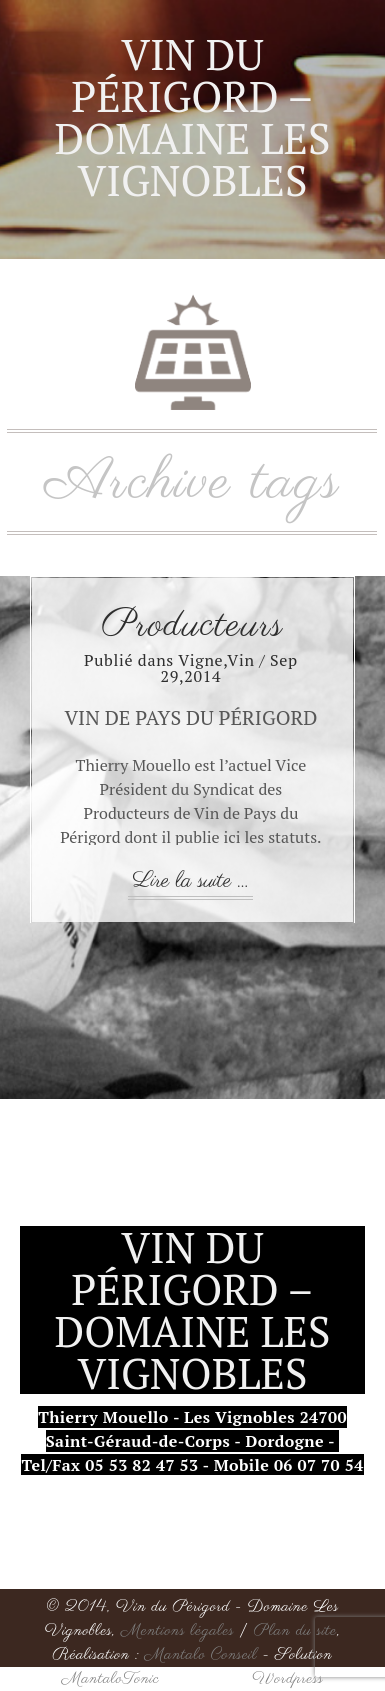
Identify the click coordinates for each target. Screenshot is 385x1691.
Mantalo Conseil (201, 1655)
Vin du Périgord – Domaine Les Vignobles (192, 117)
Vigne (200, 660)
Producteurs (193, 626)
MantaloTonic (111, 1679)
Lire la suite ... (191, 881)
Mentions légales (177, 1631)
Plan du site (295, 1631)
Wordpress (287, 1679)
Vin (240, 660)
